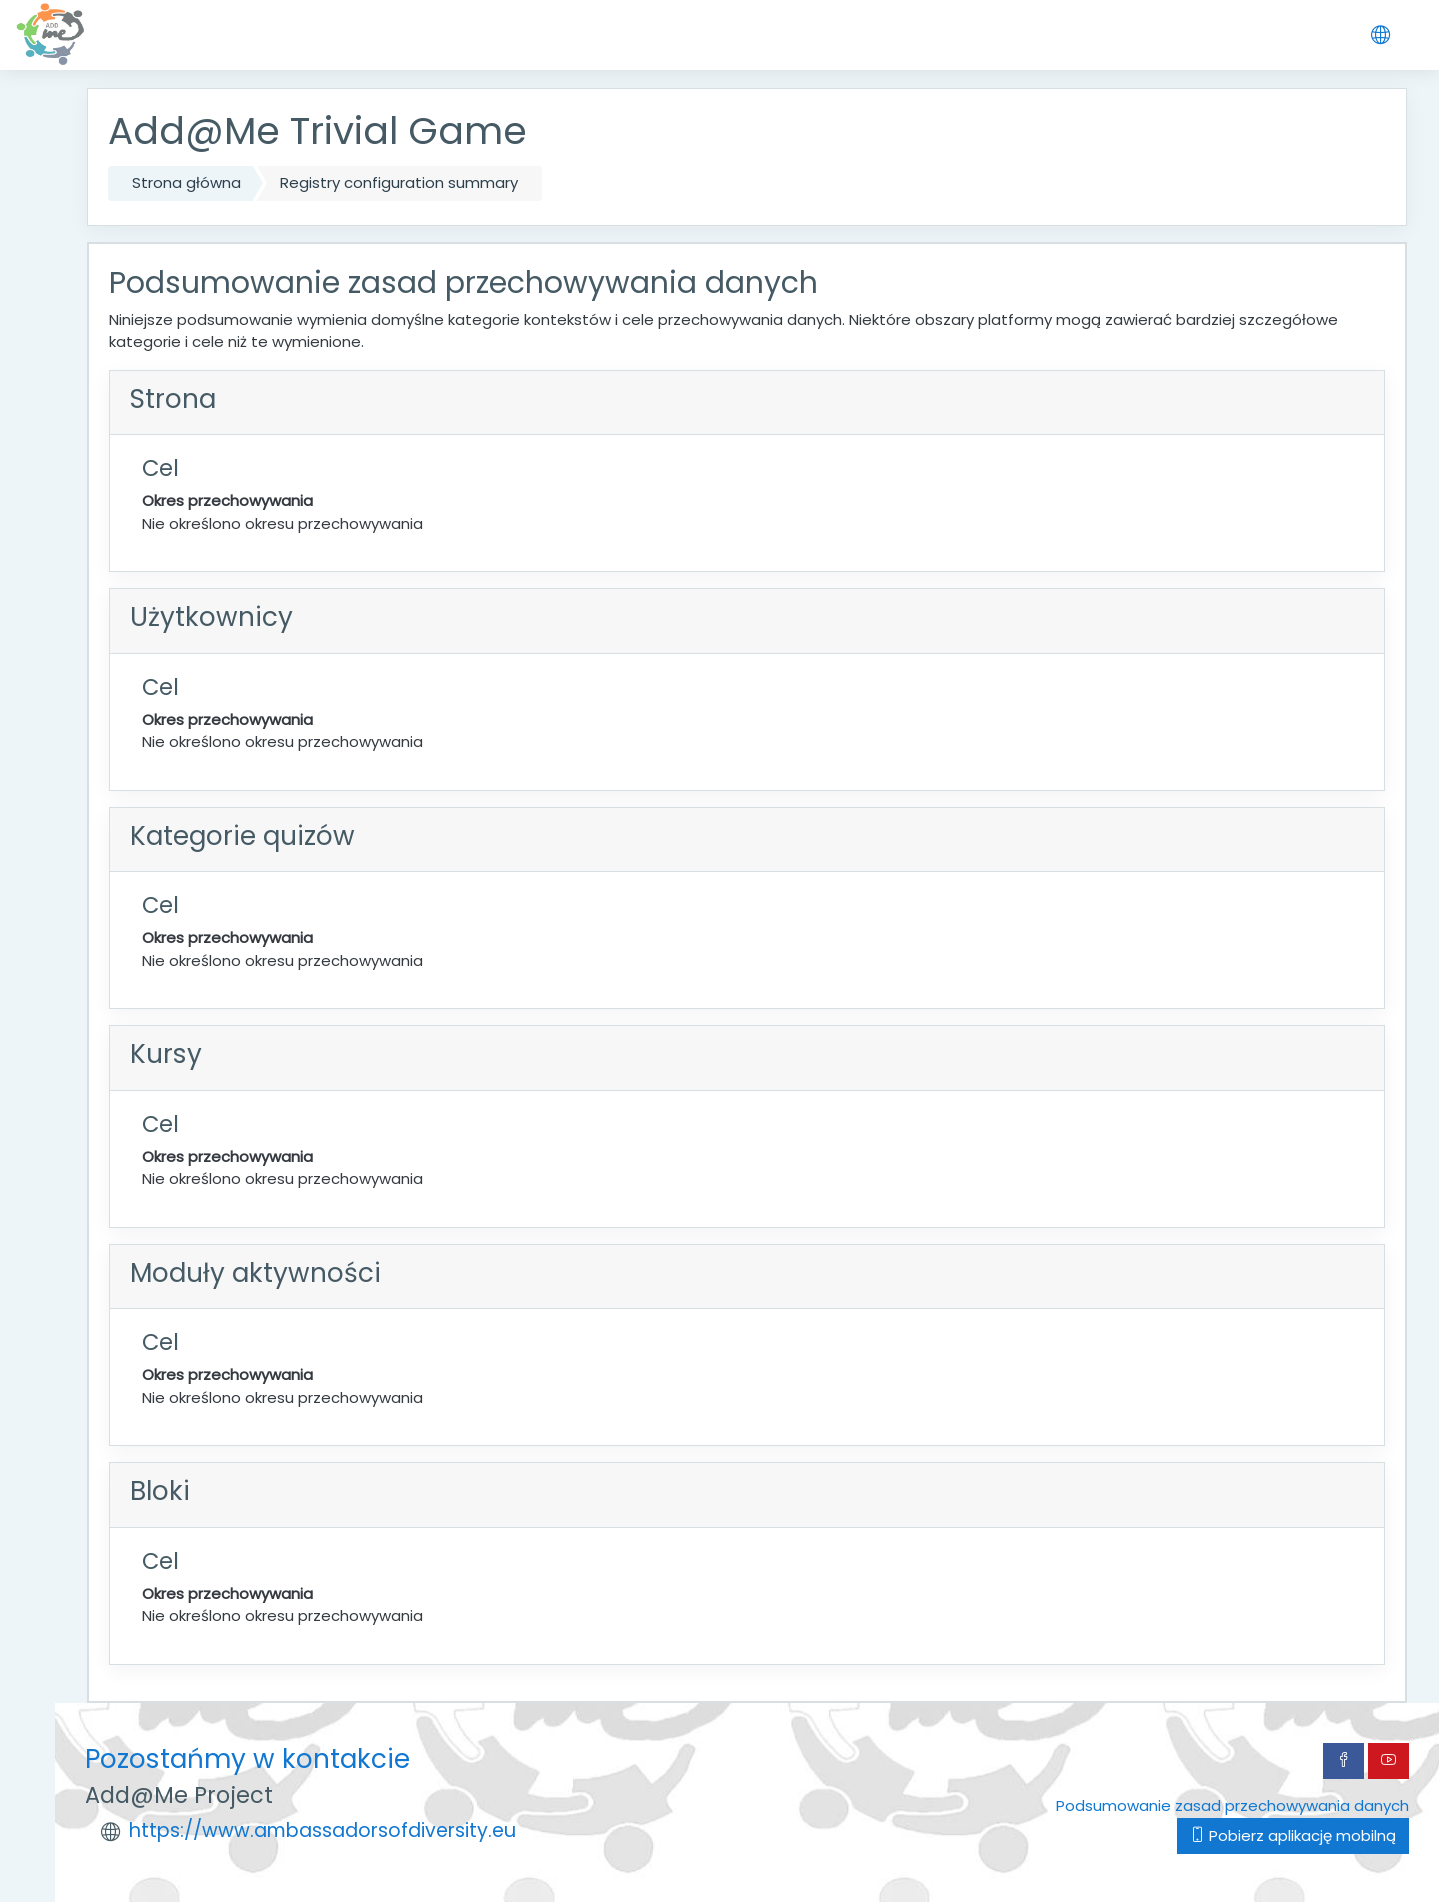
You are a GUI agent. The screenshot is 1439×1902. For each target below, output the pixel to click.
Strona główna (186, 182)
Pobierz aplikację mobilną (1293, 1835)
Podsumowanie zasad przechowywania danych (1232, 1805)
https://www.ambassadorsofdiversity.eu (322, 1830)
